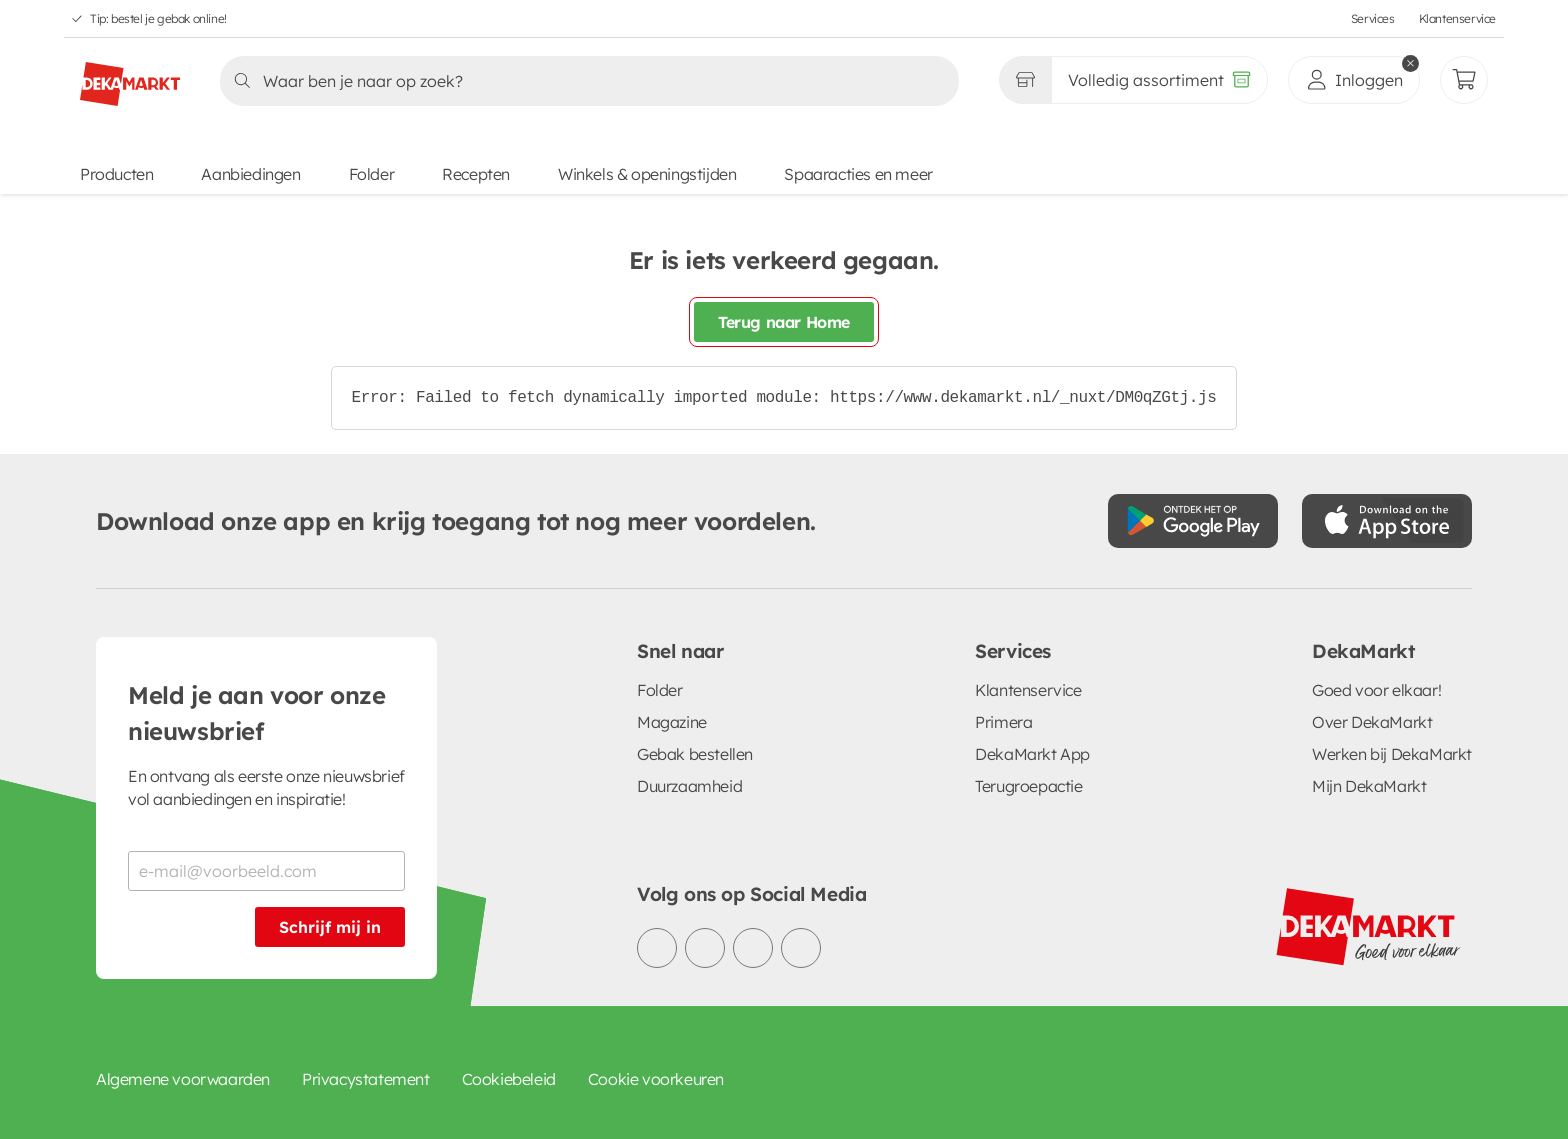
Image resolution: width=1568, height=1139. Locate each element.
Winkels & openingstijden (647, 174)
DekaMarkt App (1032, 754)
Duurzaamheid (689, 786)
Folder (372, 174)
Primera (1003, 722)
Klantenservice (1457, 18)
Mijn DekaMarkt (1369, 786)
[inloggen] (1354, 80)
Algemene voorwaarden (183, 1079)
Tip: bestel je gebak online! (158, 18)
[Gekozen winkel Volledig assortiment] (1025, 80)
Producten (116, 174)
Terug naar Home (784, 322)
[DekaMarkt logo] (130, 76)
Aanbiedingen (250, 174)
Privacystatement (366, 1079)
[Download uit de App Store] (1387, 521)
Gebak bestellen (695, 754)
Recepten (476, 174)
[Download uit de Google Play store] (1193, 521)
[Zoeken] (583, 81)
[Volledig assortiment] (1159, 80)
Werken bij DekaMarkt (1392, 754)
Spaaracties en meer (858, 174)
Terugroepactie (1028, 786)
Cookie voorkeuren (656, 1079)
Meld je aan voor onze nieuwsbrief (257, 713)
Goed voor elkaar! (1376, 690)
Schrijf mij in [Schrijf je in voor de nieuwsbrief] (330, 927)
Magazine (672, 722)
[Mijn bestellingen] (1464, 80)
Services (1373, 18)
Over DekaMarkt (1372, 722)
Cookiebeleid (509, 1079)
